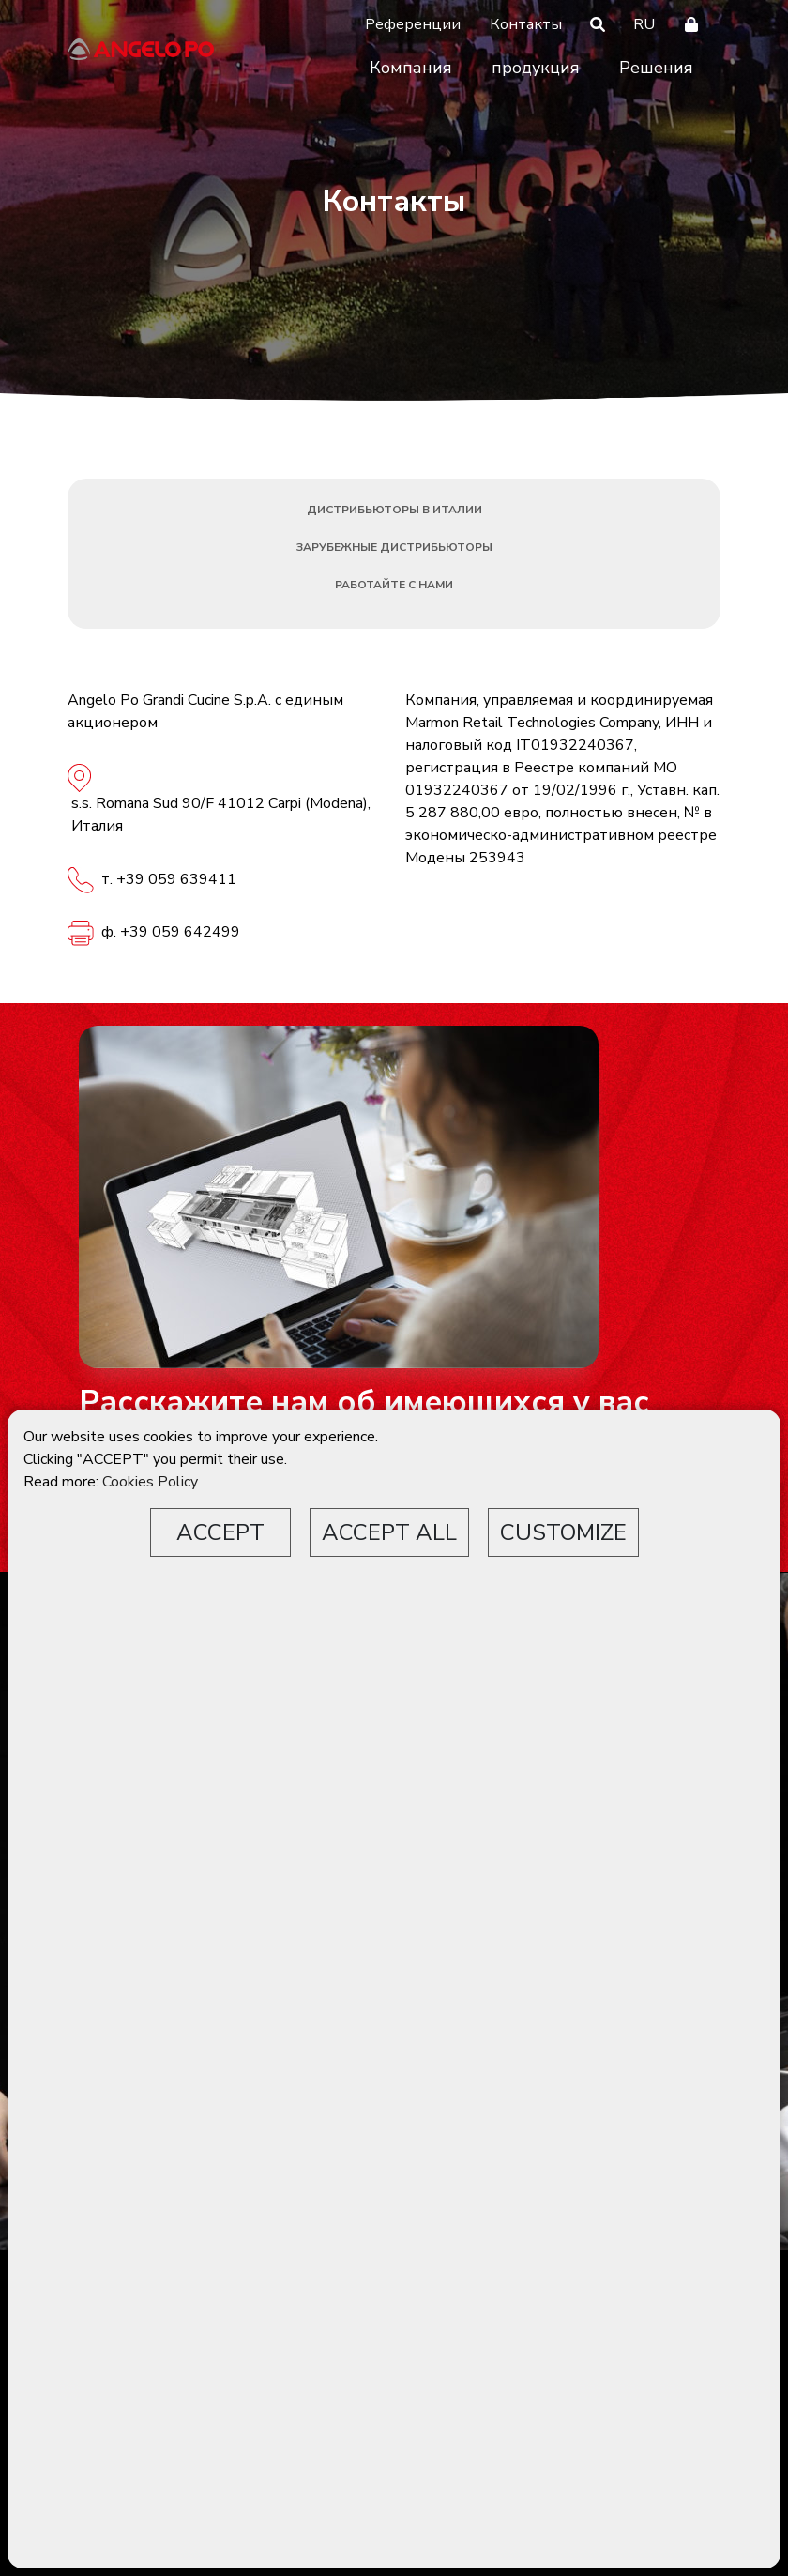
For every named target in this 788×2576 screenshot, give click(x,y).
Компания (411, 67)
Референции (413, 24)
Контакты (526, 24)
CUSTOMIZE (563, 1532)
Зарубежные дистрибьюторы (394, 547)
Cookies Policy (150, 1481)
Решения (656, 67)
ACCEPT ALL (389, 1532)
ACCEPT (220, 1532)
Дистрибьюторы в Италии (394, 509)
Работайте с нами (394, 584)
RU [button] (644, 24)
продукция (536, 67)
